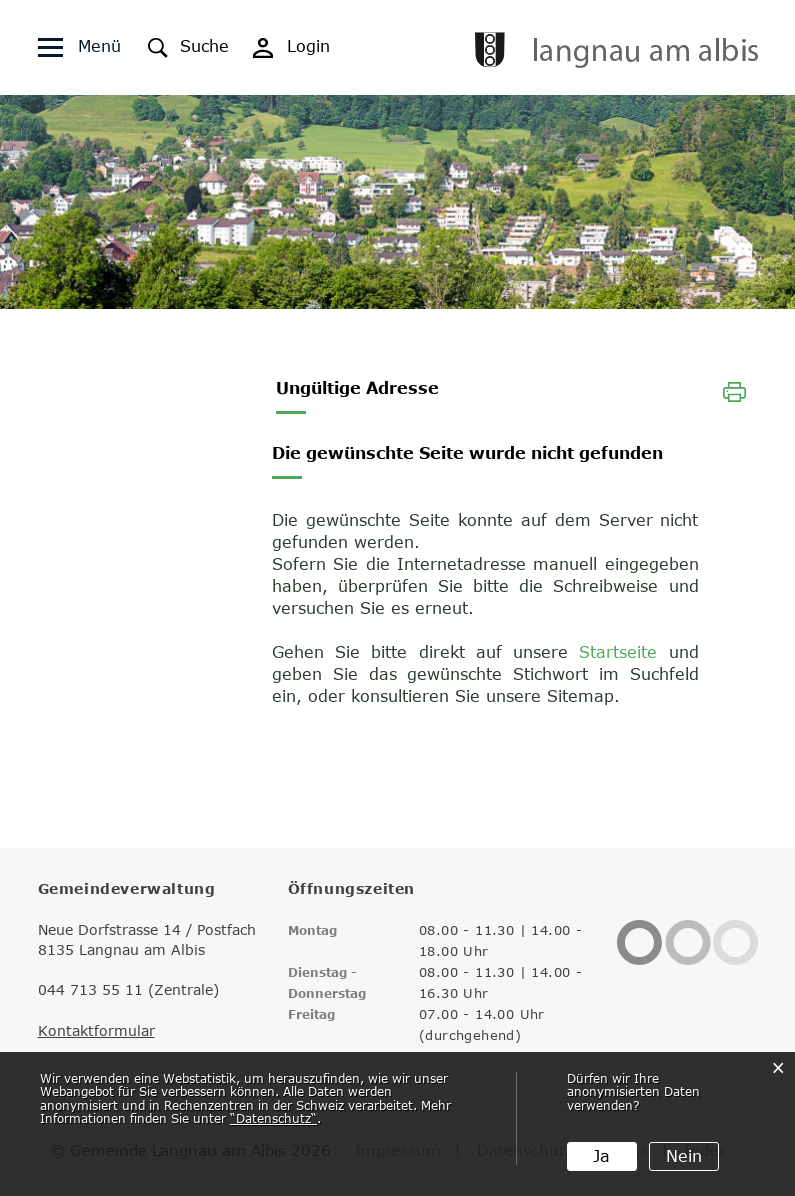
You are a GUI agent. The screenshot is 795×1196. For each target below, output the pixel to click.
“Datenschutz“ (273, 1118)
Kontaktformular (96, 1031)
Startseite (618, 652)
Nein (684, 1156)
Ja (601, 1156)
